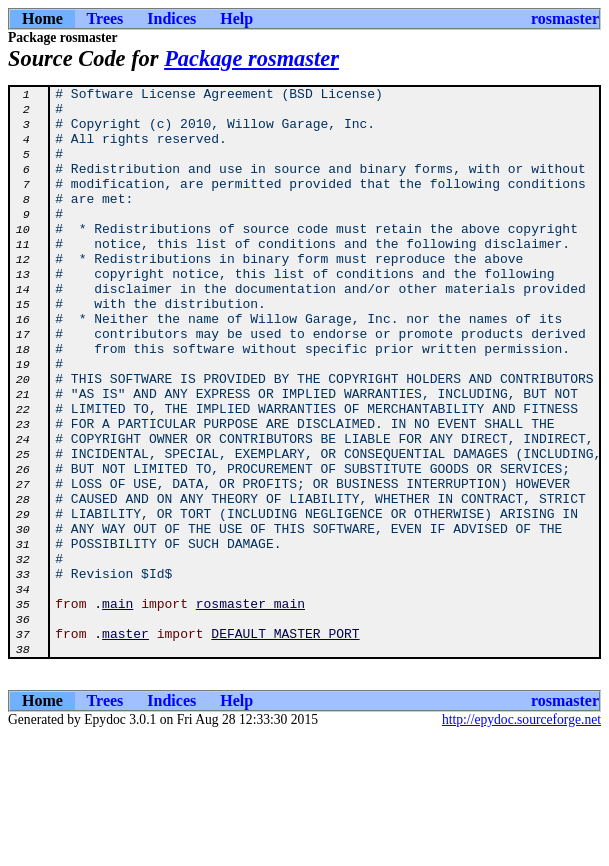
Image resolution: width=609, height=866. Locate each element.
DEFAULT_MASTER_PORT (285, 744)
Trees (105, 18)
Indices (171, 18)
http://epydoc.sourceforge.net (521, 833)
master (125, 744)
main (117, 708)
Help (236, 18)
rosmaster (565, 18)
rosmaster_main (250, 708)
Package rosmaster (251, 58)
